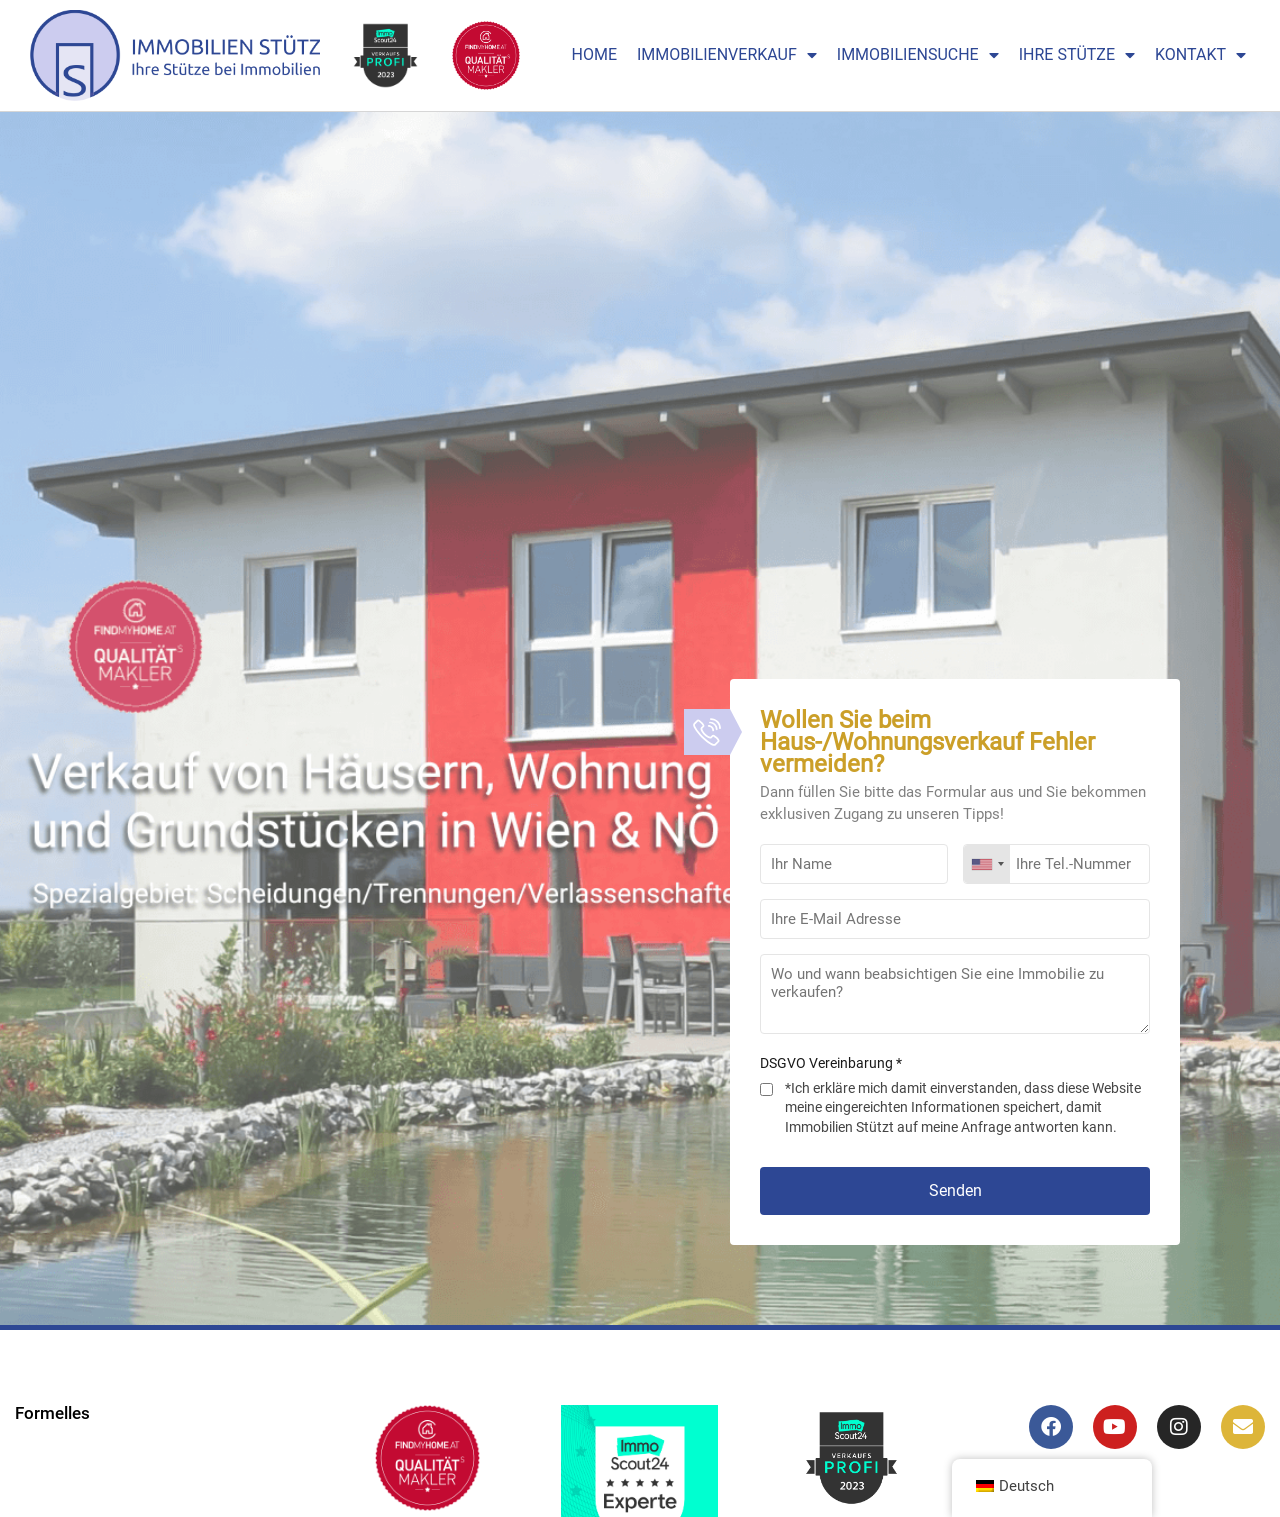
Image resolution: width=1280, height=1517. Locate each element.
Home (594, 54)
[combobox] (987, 864)
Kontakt (1200, 55)
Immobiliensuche (918, 55)
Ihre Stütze (1077, 55)
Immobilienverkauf (727, 55)
